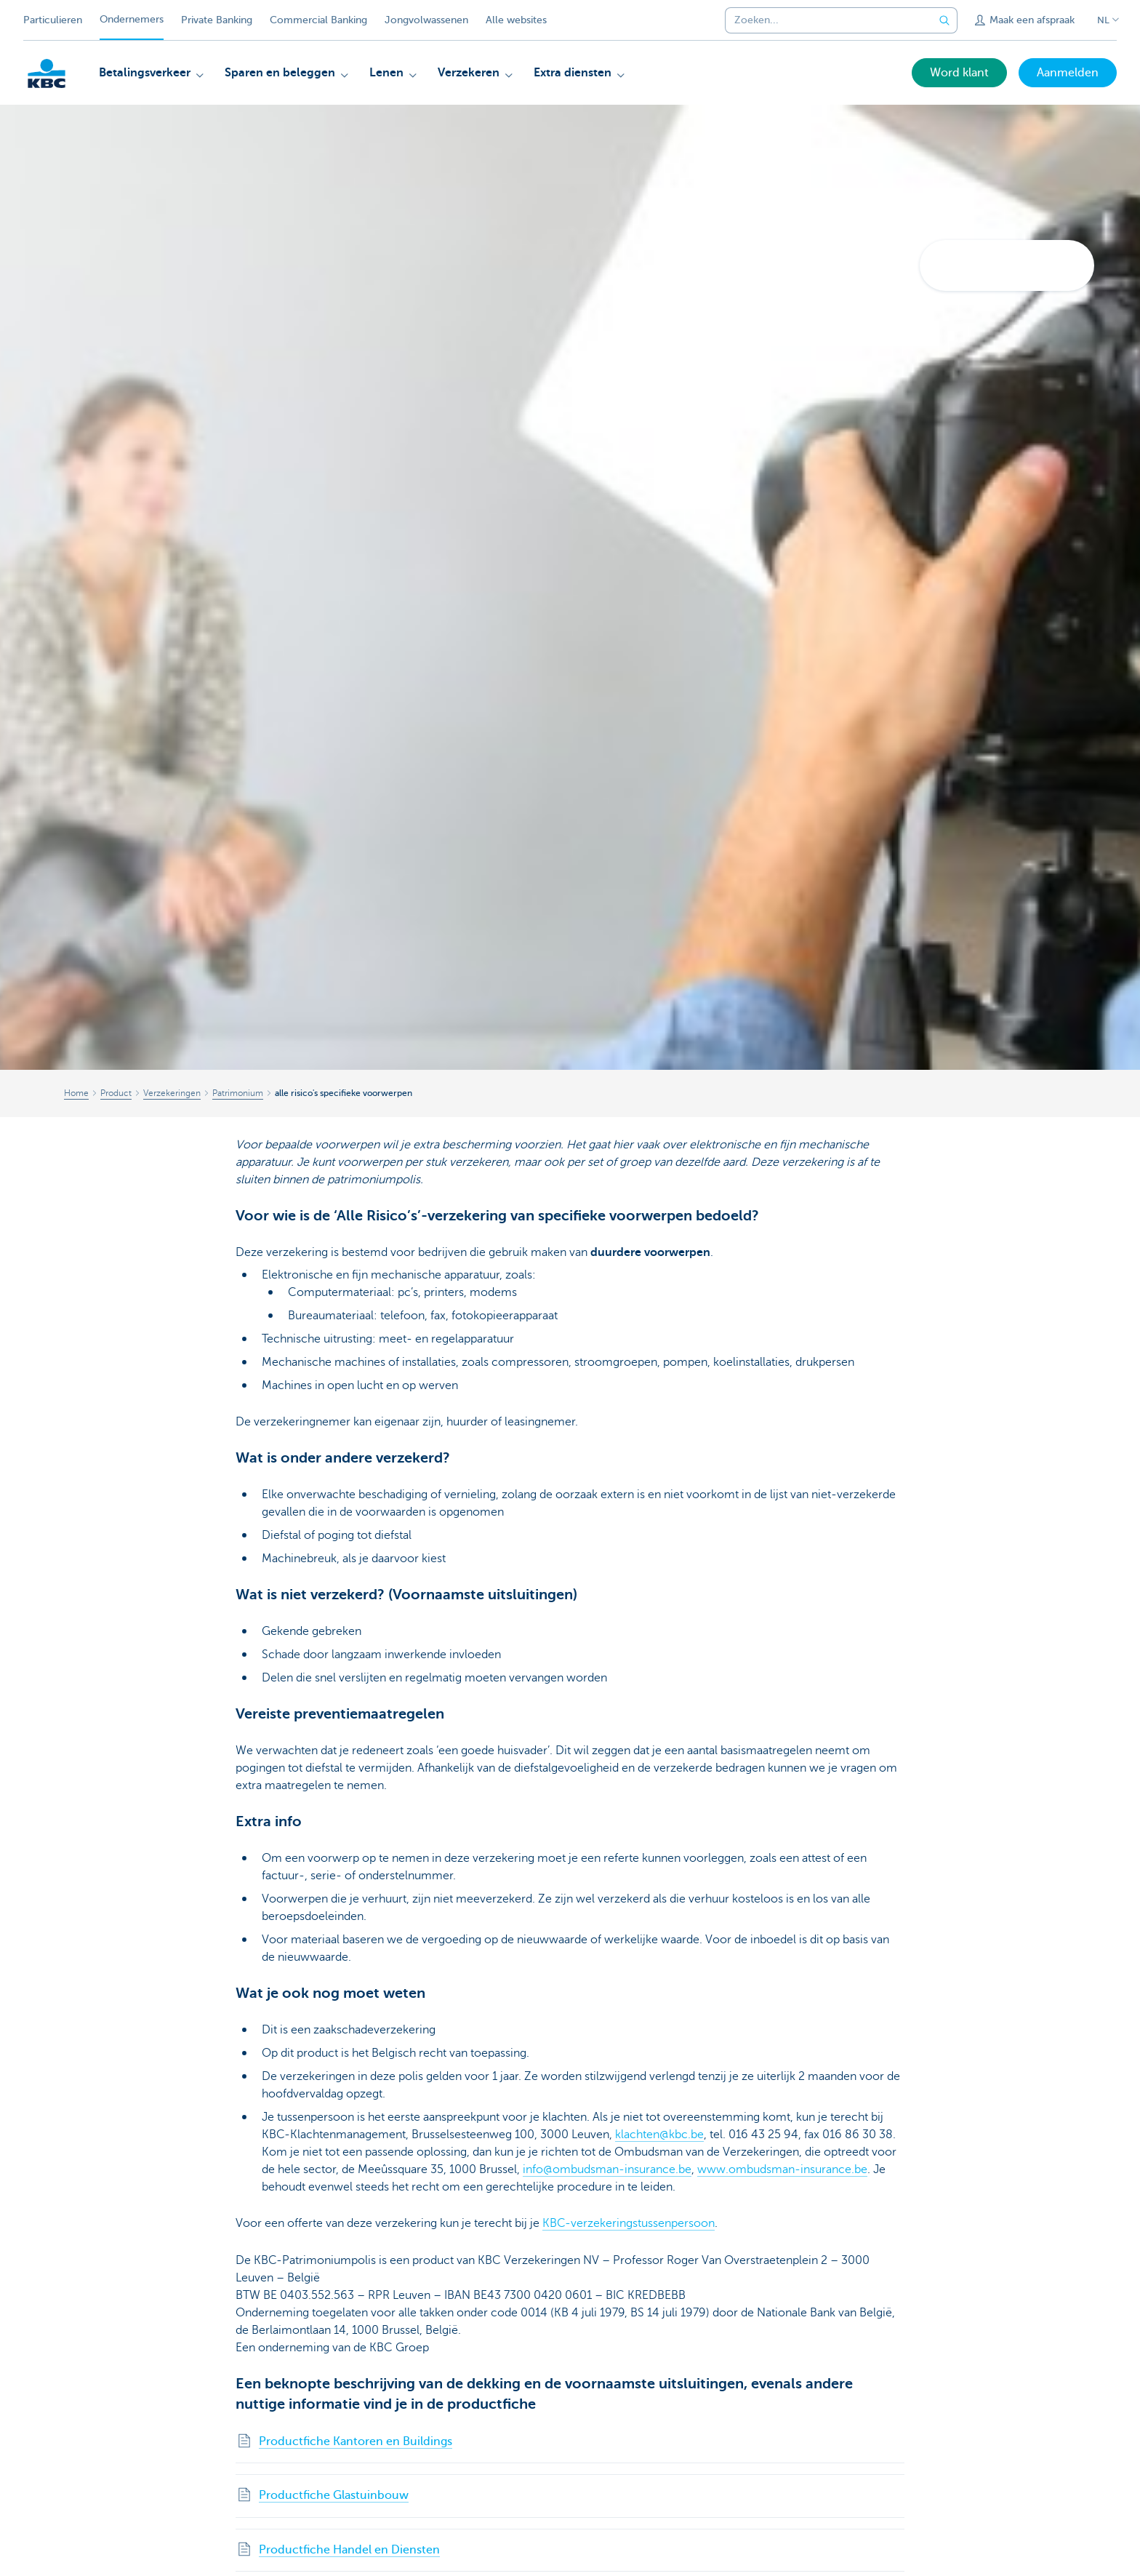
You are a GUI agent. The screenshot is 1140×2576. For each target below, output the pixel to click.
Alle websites (516, 20)
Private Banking (216, 20)
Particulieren (52, 20)
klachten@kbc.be (659, 2134)
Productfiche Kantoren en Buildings (355, 2441)
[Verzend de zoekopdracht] (944, 20)
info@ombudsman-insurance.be (607, 2169)
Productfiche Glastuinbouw (334, 2495)
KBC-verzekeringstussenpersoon (628, 2223)
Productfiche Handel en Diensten (349, 2549)
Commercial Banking (318, 20)
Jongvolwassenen (426, 20)
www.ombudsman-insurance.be (782, 2169)
